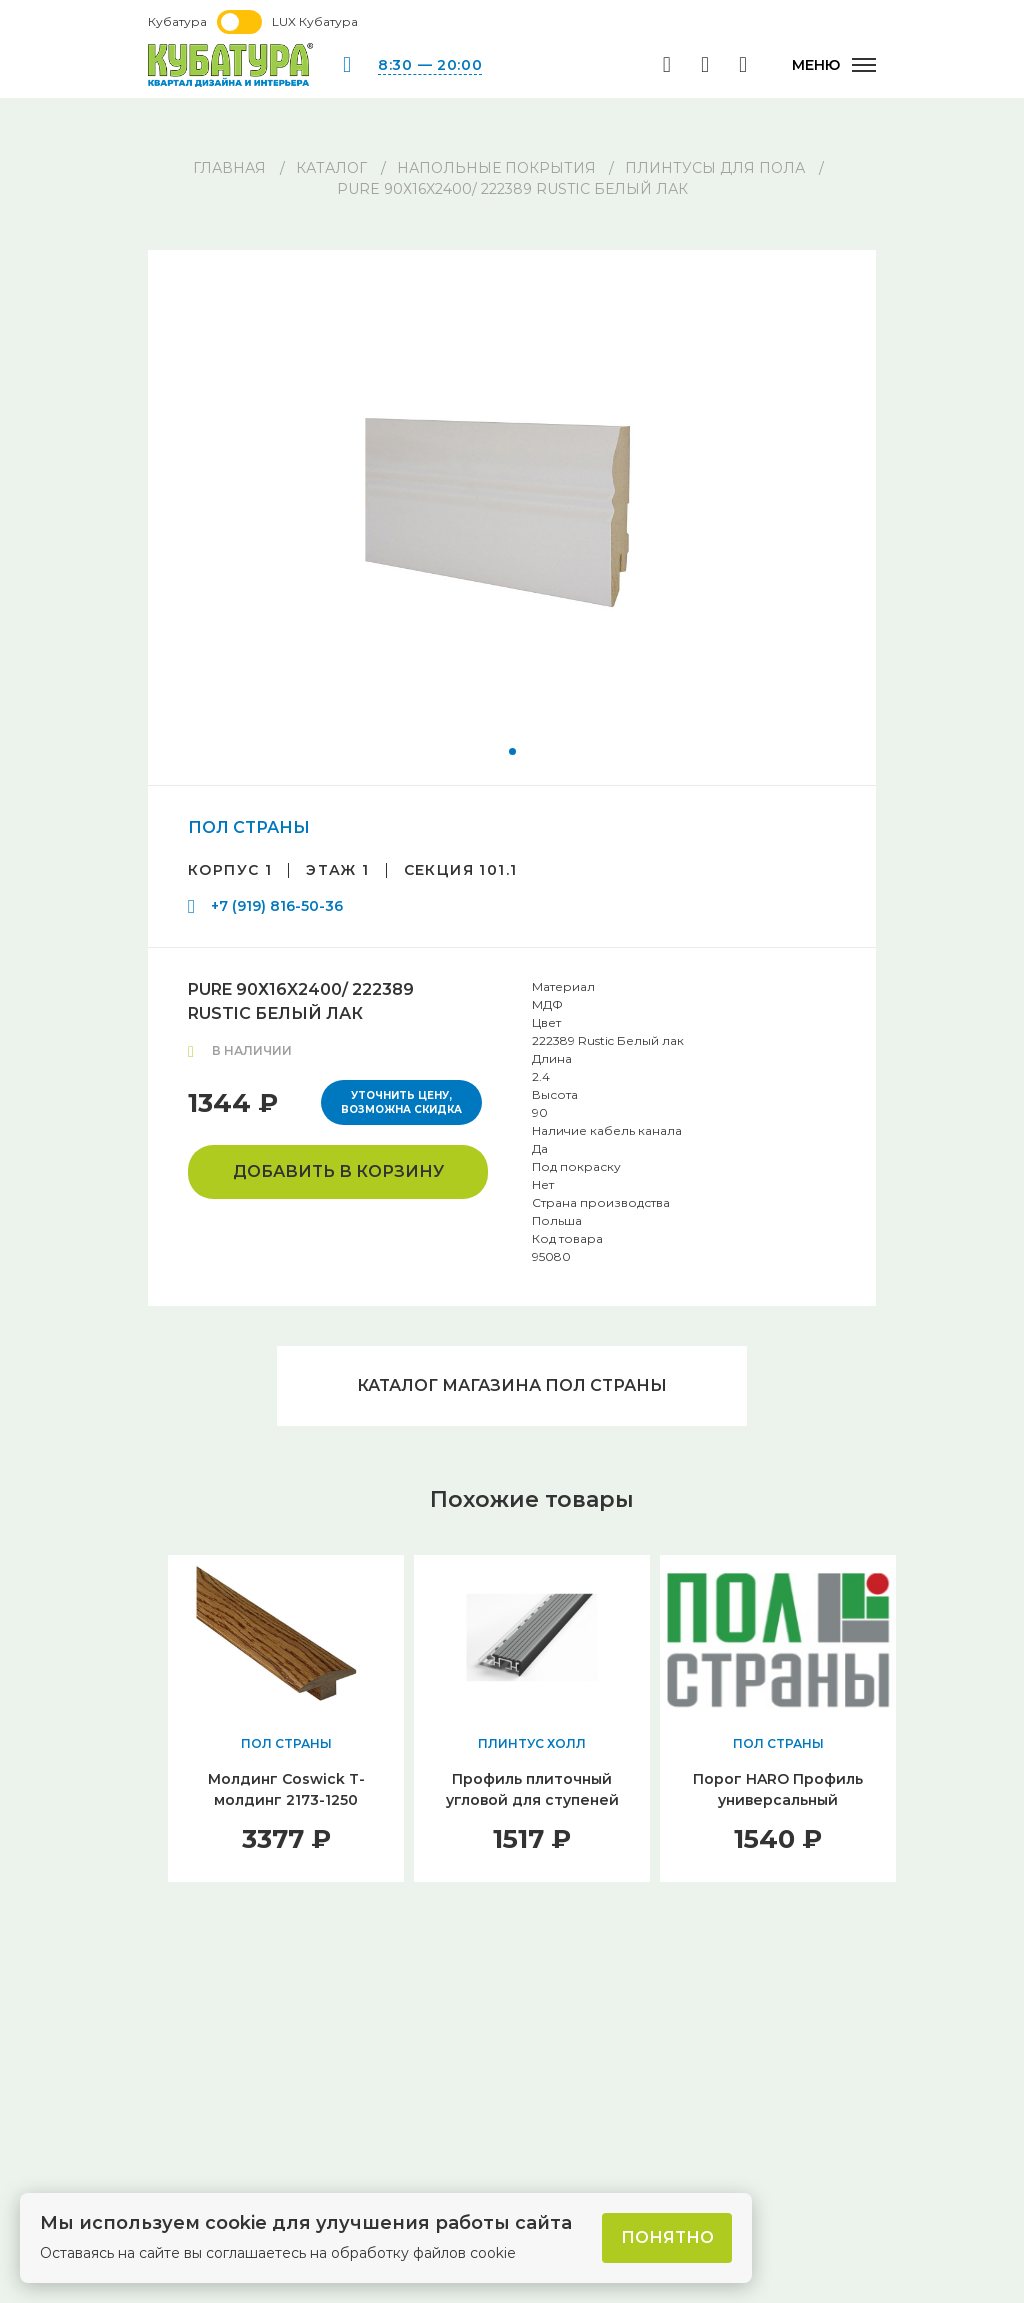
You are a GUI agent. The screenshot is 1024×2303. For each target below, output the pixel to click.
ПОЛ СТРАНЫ (249, 827)
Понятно (667, 2237)
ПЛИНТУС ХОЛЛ (532, 1743)
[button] (512, 751)
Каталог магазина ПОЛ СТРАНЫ (512, 1385)
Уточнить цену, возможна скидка (401, 1102)
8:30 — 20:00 (430, 65)
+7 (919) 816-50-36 (277, 906)
